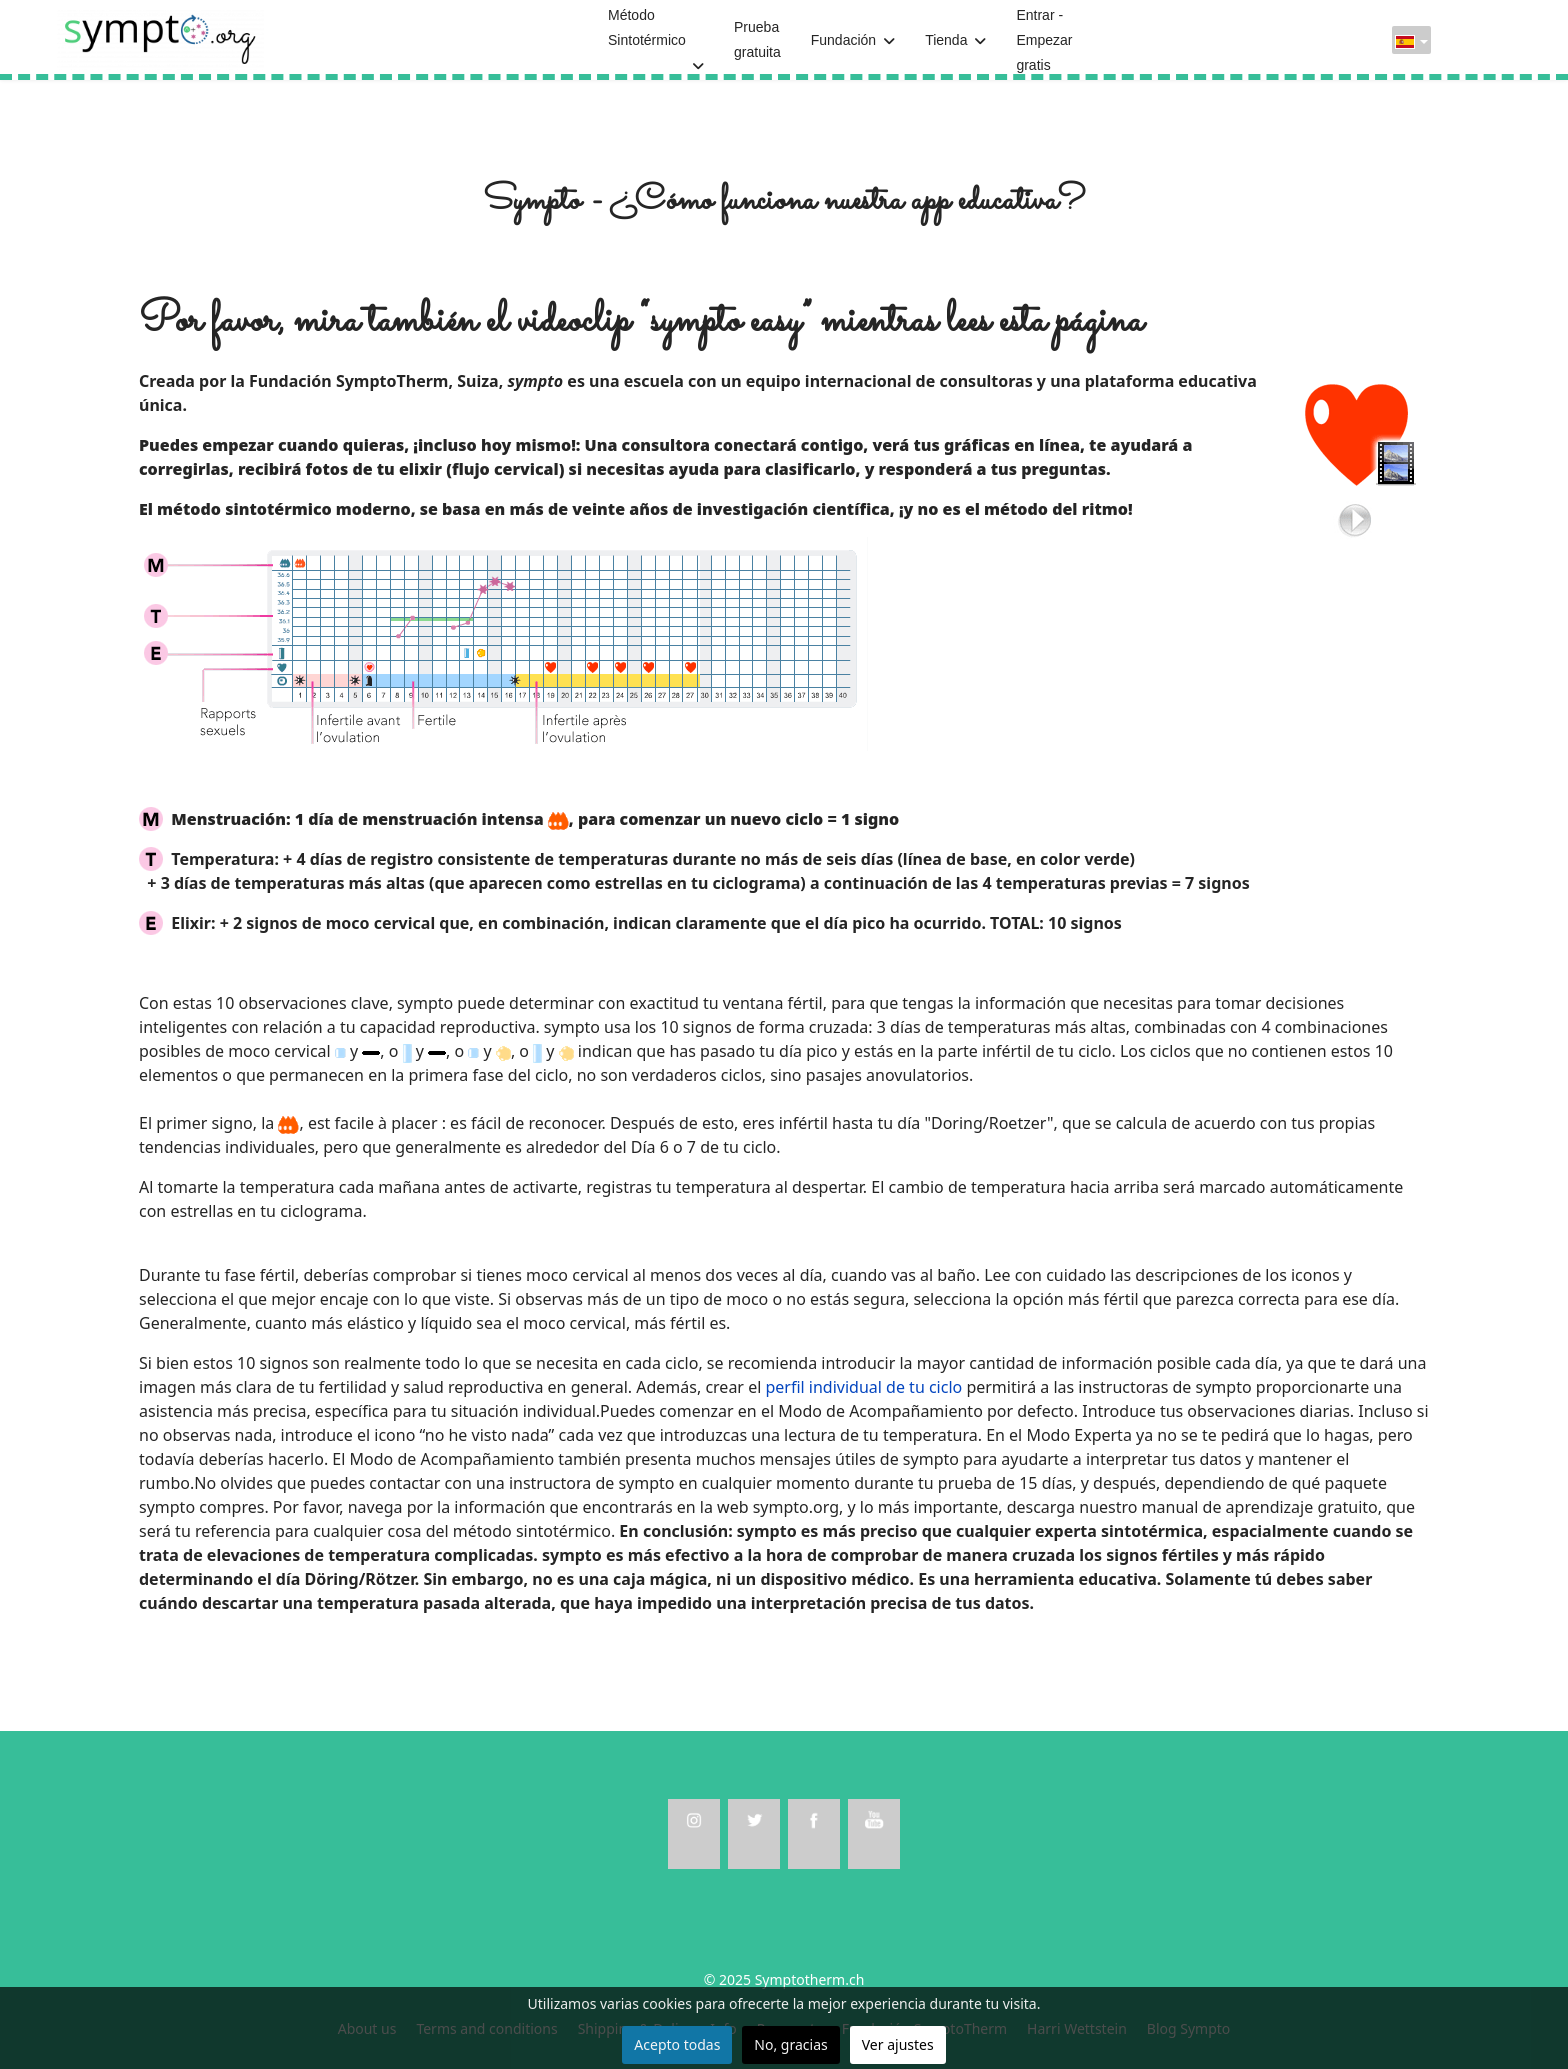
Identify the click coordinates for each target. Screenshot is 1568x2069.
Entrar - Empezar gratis (1044, 40)
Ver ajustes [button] (898, 2044)
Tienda (946, 40)
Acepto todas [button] (677, 2044)
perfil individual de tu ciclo (863, 1387)
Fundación (843, 40)
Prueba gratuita (757, 39)
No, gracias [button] (790, 2044)
